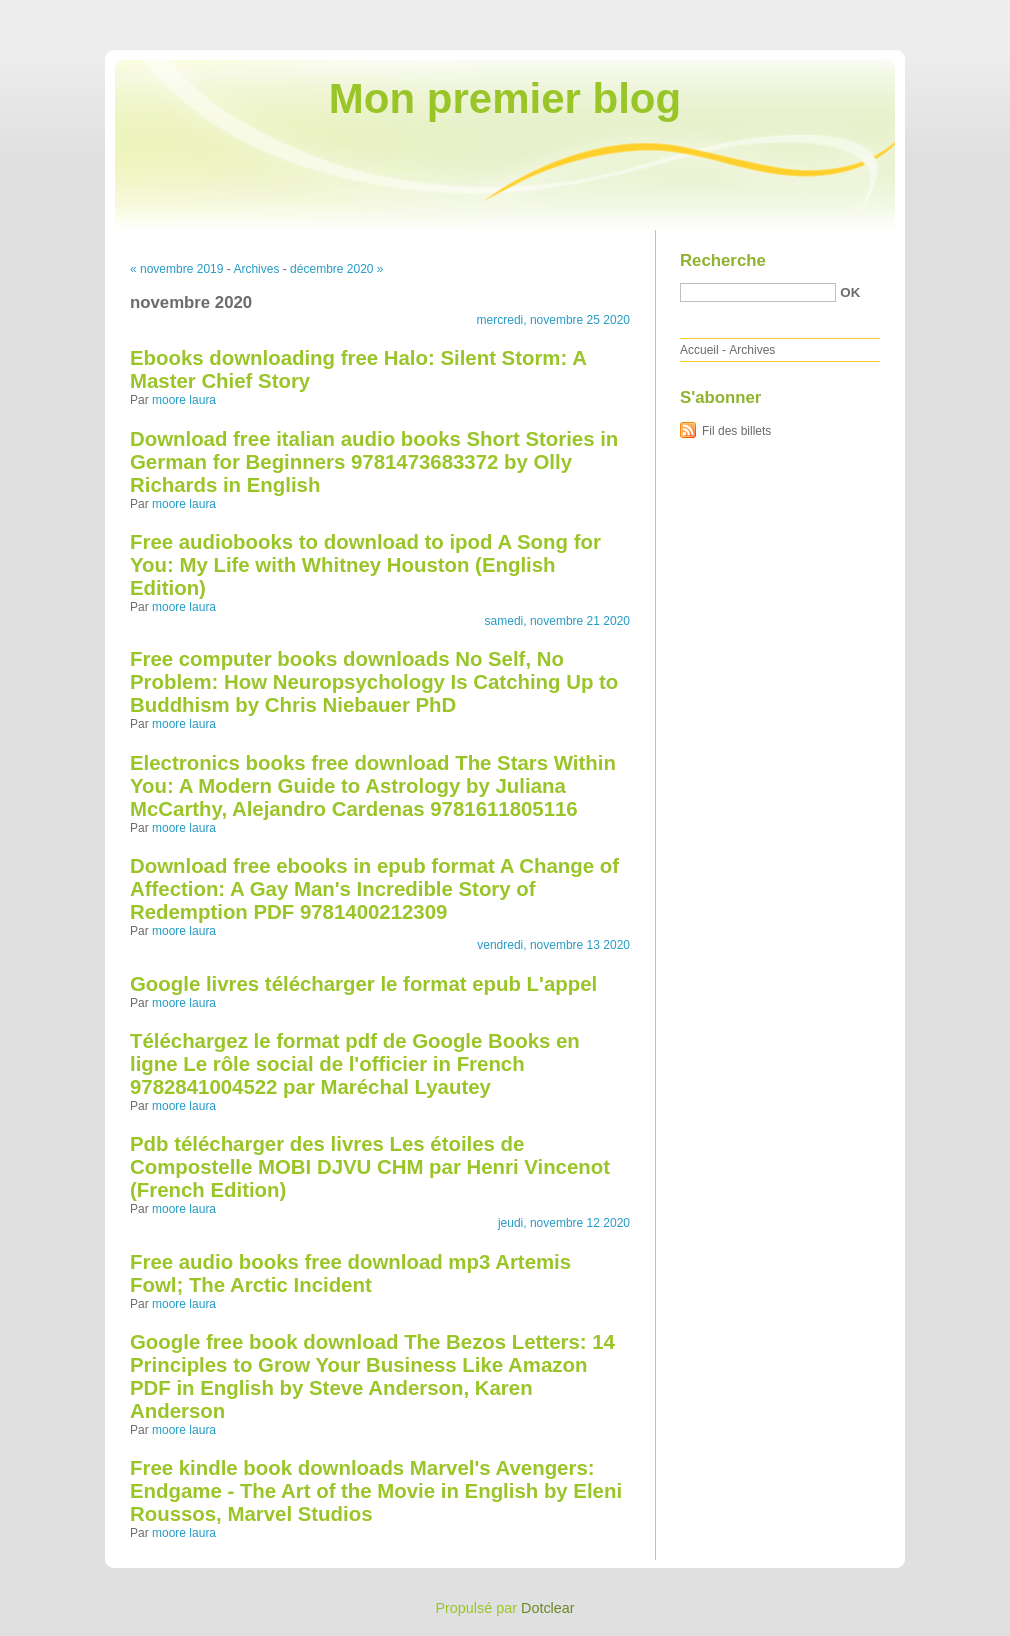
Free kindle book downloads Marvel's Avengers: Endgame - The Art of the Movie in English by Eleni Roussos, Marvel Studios (376, 1491)
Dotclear (548, 1608)
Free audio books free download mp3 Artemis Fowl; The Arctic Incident (350, 1273)
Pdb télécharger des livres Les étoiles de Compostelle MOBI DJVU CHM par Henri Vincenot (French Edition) (370, 1167)
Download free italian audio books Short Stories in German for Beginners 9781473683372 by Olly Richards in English (374, 462)
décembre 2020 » (336, 269)
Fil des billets (736, 431)
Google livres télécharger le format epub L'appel (363, 984)
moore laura (184, 400)
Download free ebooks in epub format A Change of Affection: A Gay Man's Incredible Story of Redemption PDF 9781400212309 (374, 889)
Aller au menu (853, 14)
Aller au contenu (764, 14)
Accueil (699, 350)
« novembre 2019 (176, 269)
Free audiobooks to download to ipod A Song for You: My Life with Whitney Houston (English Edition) (365, 565)
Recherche (723, 260)
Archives (256, 269)
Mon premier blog (505, 98)
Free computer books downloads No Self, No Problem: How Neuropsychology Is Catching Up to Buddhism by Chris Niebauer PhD (374, 682)
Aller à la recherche (951, 14)
